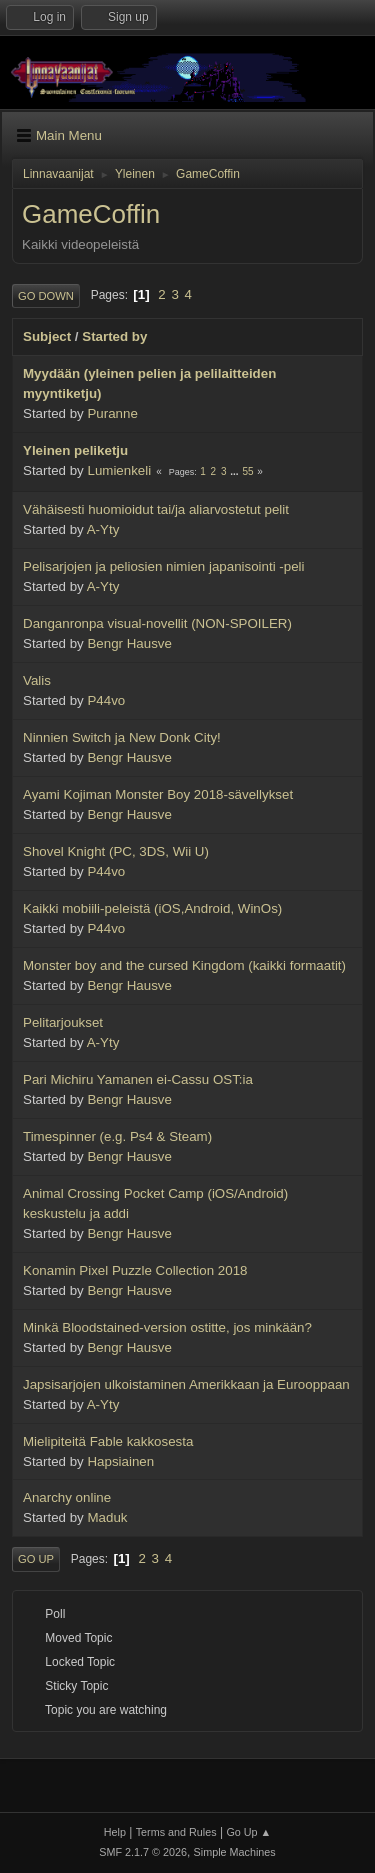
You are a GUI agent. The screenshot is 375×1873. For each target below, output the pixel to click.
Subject (47, 336)
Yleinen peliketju (75, 450)
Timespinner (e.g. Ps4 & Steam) (117, 1136)
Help (115, 1832)
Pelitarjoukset (63, 1022)
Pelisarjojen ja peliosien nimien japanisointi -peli (164, 566)
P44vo (106, 700)
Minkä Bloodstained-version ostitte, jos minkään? (167, 1327)
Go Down (46, 296)
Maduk (107, 1517)
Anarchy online (67, 1497)
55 (247, 471)
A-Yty (103, 529)
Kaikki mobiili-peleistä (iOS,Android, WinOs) (152, 908)
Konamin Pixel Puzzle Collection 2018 (135, 1270)
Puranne (112, 413)
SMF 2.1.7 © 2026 (143, 1852)
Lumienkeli (119, 470)
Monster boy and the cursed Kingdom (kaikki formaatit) (184, 965)
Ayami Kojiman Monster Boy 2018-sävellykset (158, 794)
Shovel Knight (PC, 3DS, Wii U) (116, 851)
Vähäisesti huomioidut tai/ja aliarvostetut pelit (156, 509)
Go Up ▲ (248, 1832)
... (235, 471)
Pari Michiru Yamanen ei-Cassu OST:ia (138, 1079)
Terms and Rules (176, 1832)
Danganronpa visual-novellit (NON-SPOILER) (157, 623)
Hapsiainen (120, 1461)
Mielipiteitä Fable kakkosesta (108, 1441)
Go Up (36, 1559)
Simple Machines (235, 1852)
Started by (114, 336)
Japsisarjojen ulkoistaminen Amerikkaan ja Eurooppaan (186, 1384)
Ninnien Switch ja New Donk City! (122, 737)
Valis (37, 680)
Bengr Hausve (129, 643)
